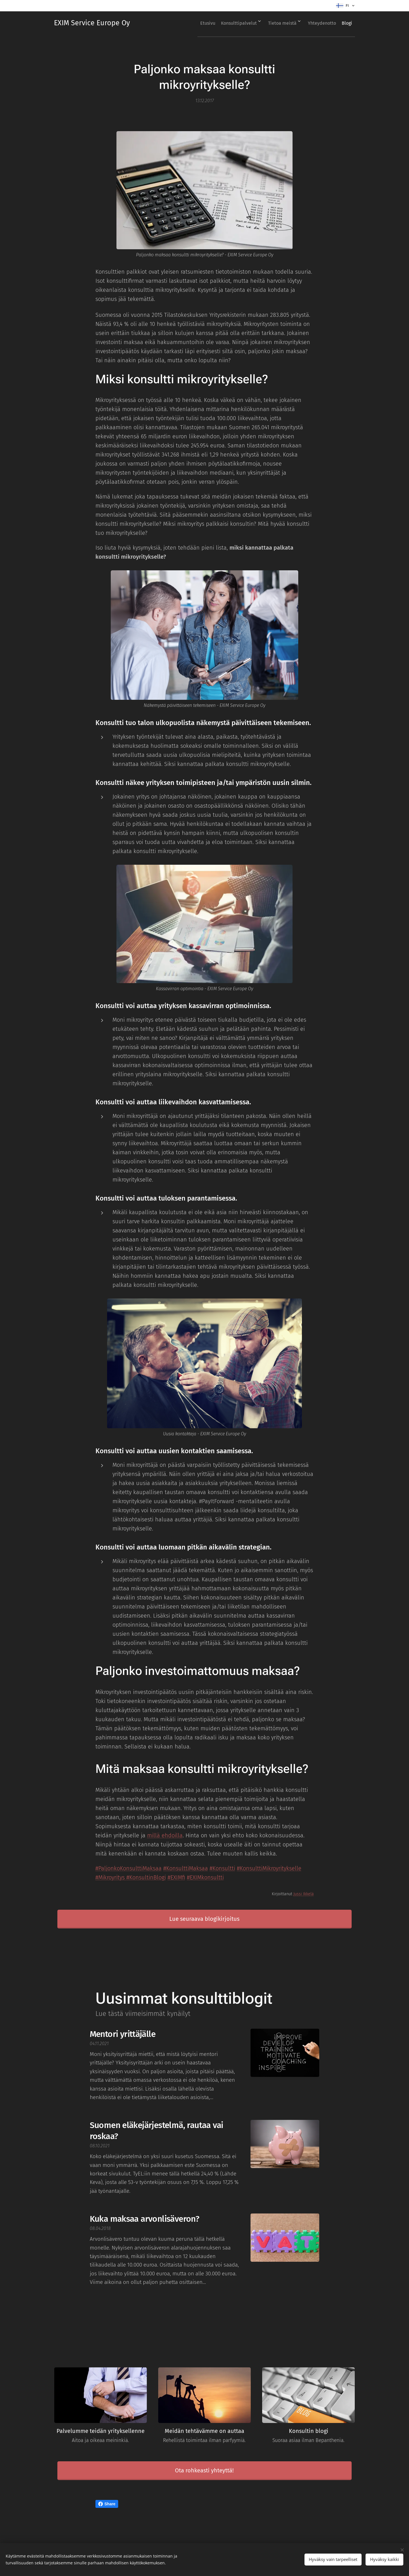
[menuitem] (190, 23)
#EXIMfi (176, 1877)
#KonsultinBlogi (146, 1877)
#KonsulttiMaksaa (185, 1868)
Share (107, 2504)
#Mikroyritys (110, 1877)
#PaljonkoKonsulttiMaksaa (128, 1868)
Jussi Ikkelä (303, 1893)
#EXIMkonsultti (205, 1877)
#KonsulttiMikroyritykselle (269, 1868)
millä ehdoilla (165, 1835)
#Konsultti (222, 1868)
